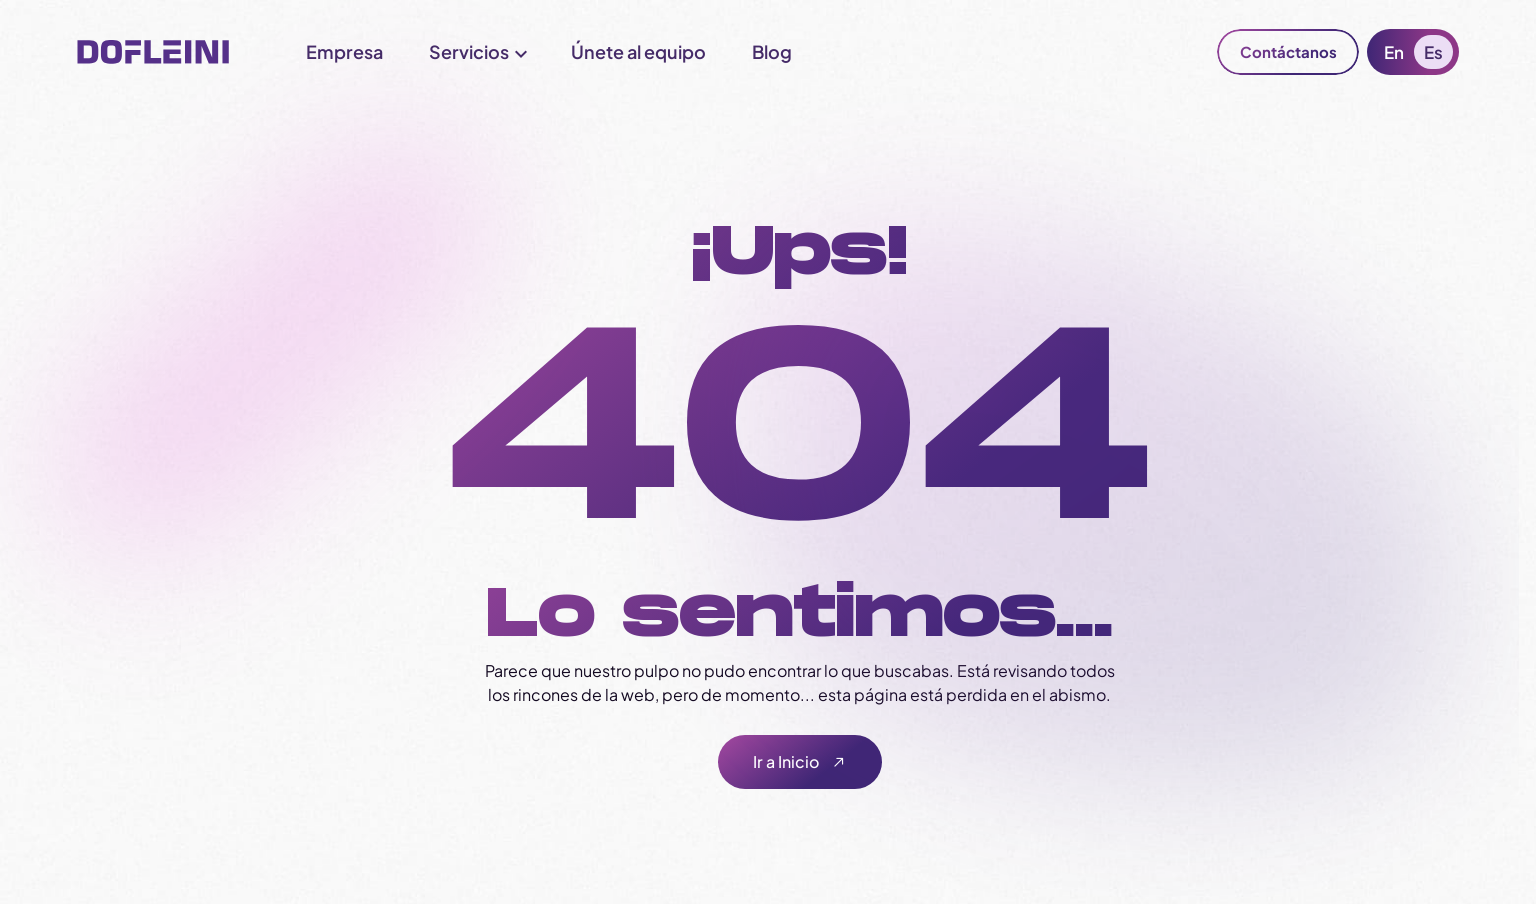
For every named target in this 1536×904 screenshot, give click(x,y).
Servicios (469, 51)
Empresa (344, 51)
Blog (772, 51)
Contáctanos (1288, 51)
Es (1433, 52)
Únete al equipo (638, 51)
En (1394, 52)
